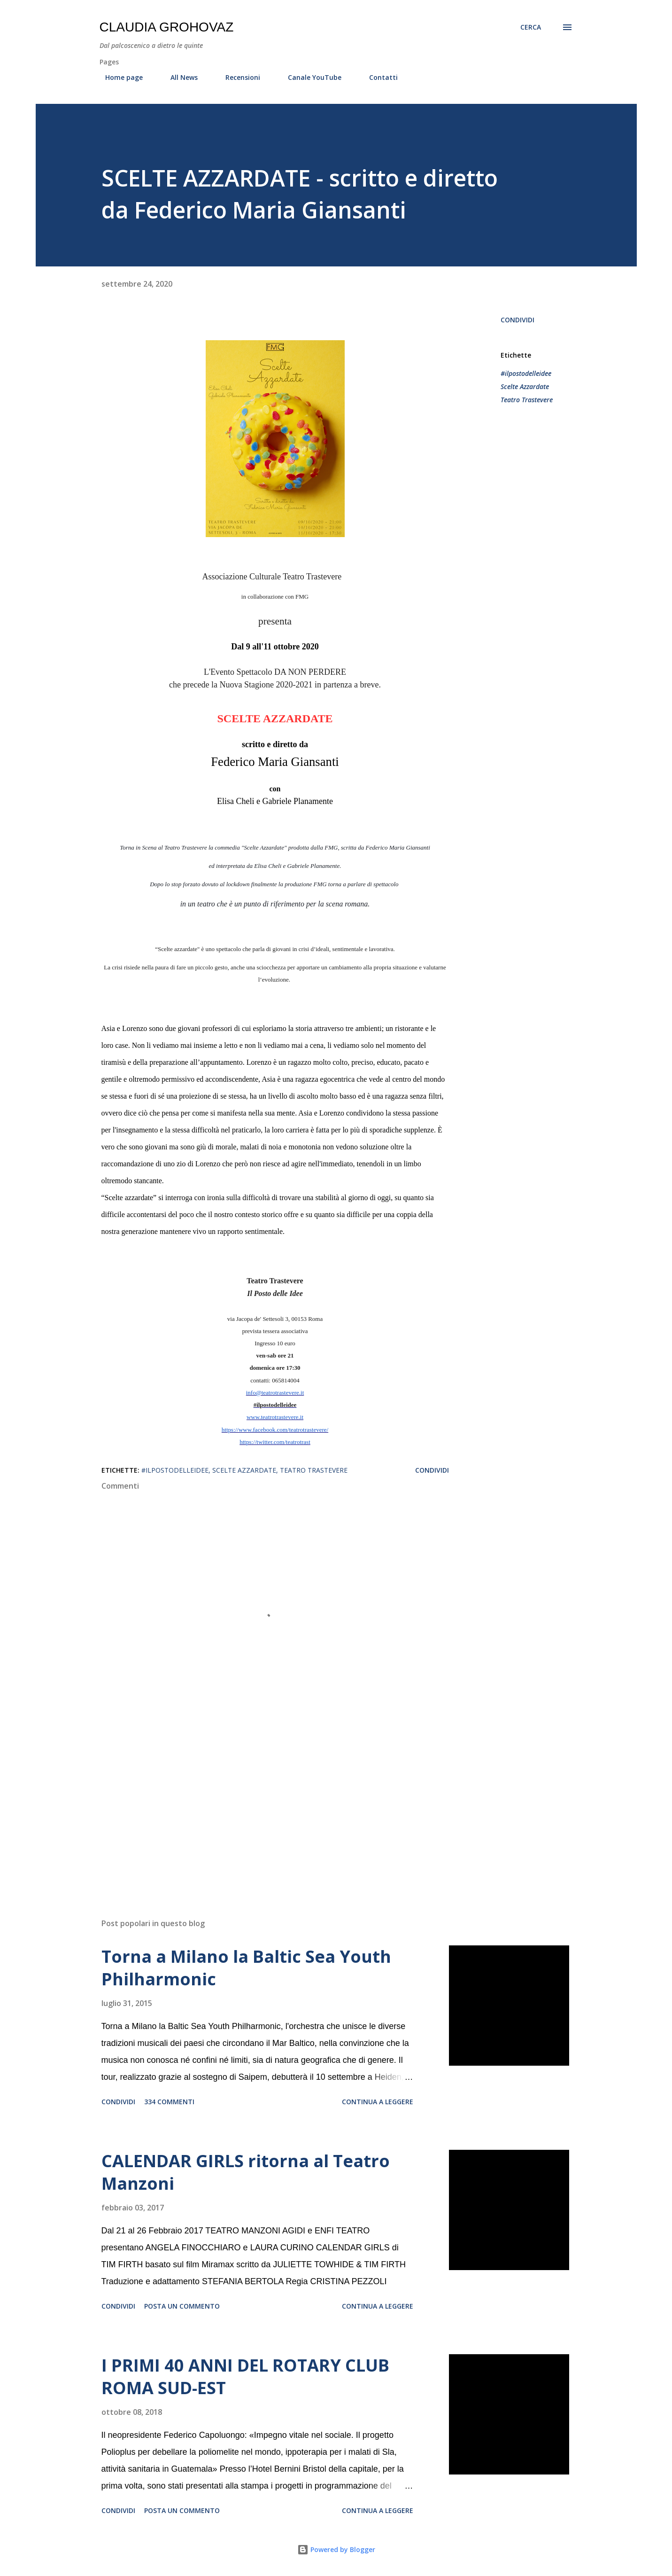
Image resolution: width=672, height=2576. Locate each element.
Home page (118, 77)
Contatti (377, 77)
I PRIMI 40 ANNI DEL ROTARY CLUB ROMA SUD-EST (245, 2376)
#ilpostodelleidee (526, 373)
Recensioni (237, 77)
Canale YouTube (309, 77)
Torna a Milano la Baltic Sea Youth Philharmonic (246, 1968)
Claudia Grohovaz (167, 27)
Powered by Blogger (336, 2549)
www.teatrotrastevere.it (275, 1417)
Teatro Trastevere (527, 399)
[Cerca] (530, 27)
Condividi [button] (517, 319)
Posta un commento (182, 2306)
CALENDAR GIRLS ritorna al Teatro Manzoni (245, 2172)
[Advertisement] (260, 1801)
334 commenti (169, 2101)
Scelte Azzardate (525, 386)
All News (178, 77)
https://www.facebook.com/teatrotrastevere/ (275, 1429)
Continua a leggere (377, 2101)
